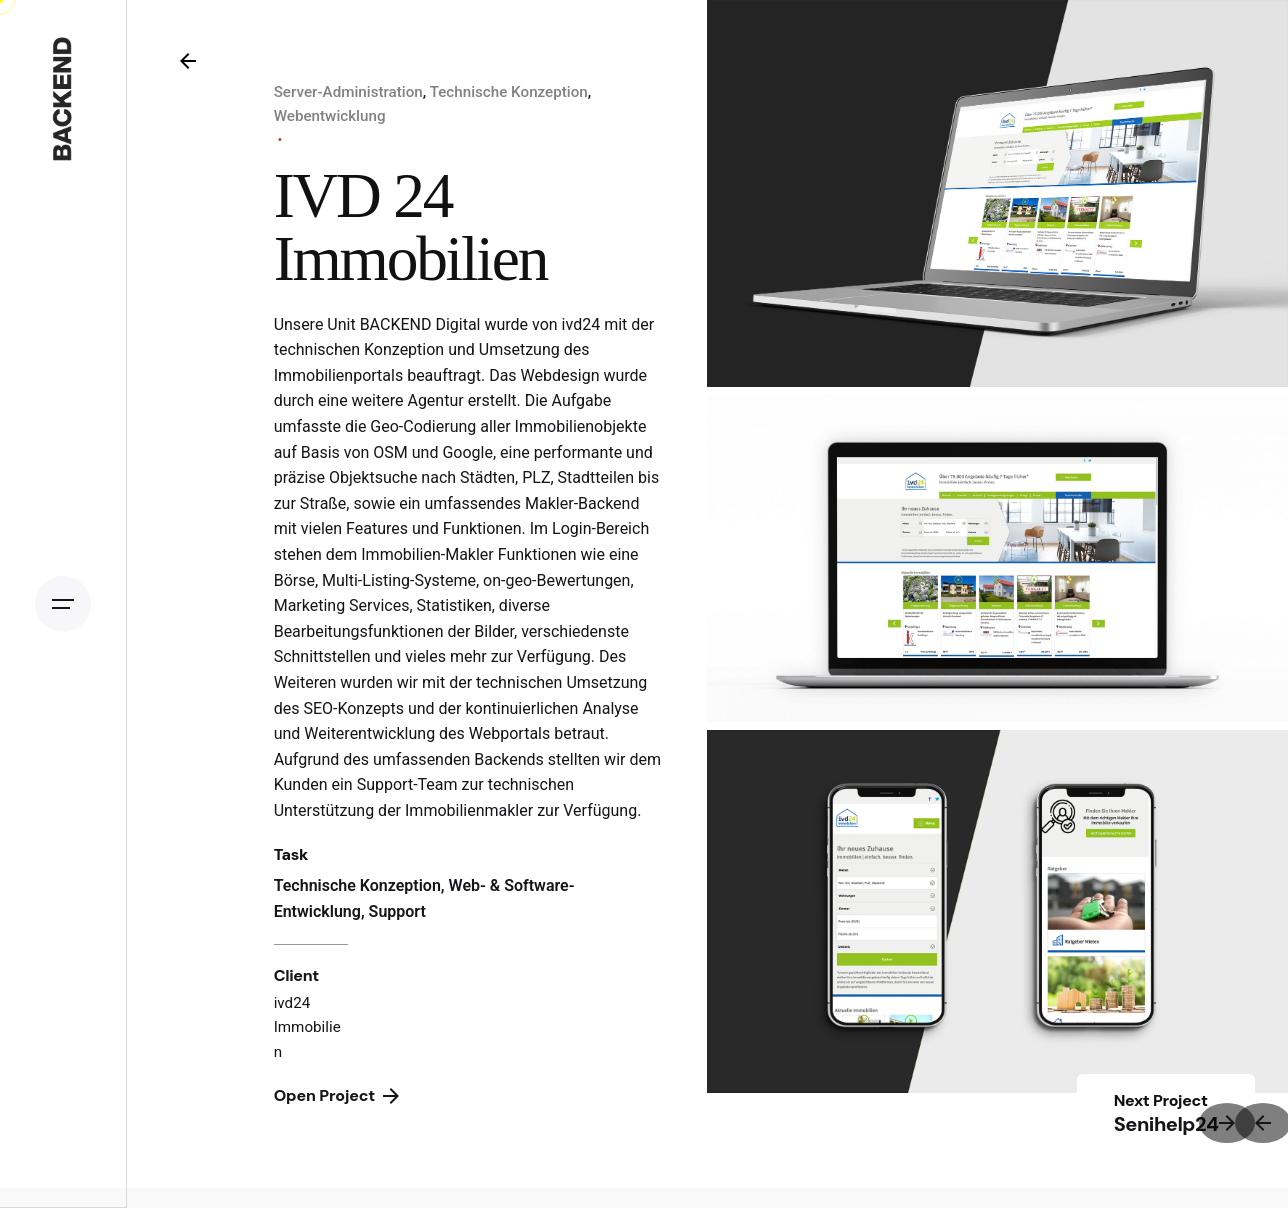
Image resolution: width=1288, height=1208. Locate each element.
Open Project (336, 1095)
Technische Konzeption (509, 92)
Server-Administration (348, 92)
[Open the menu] (63, 604)
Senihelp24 (1166, 1124)
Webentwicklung (330, 116)
